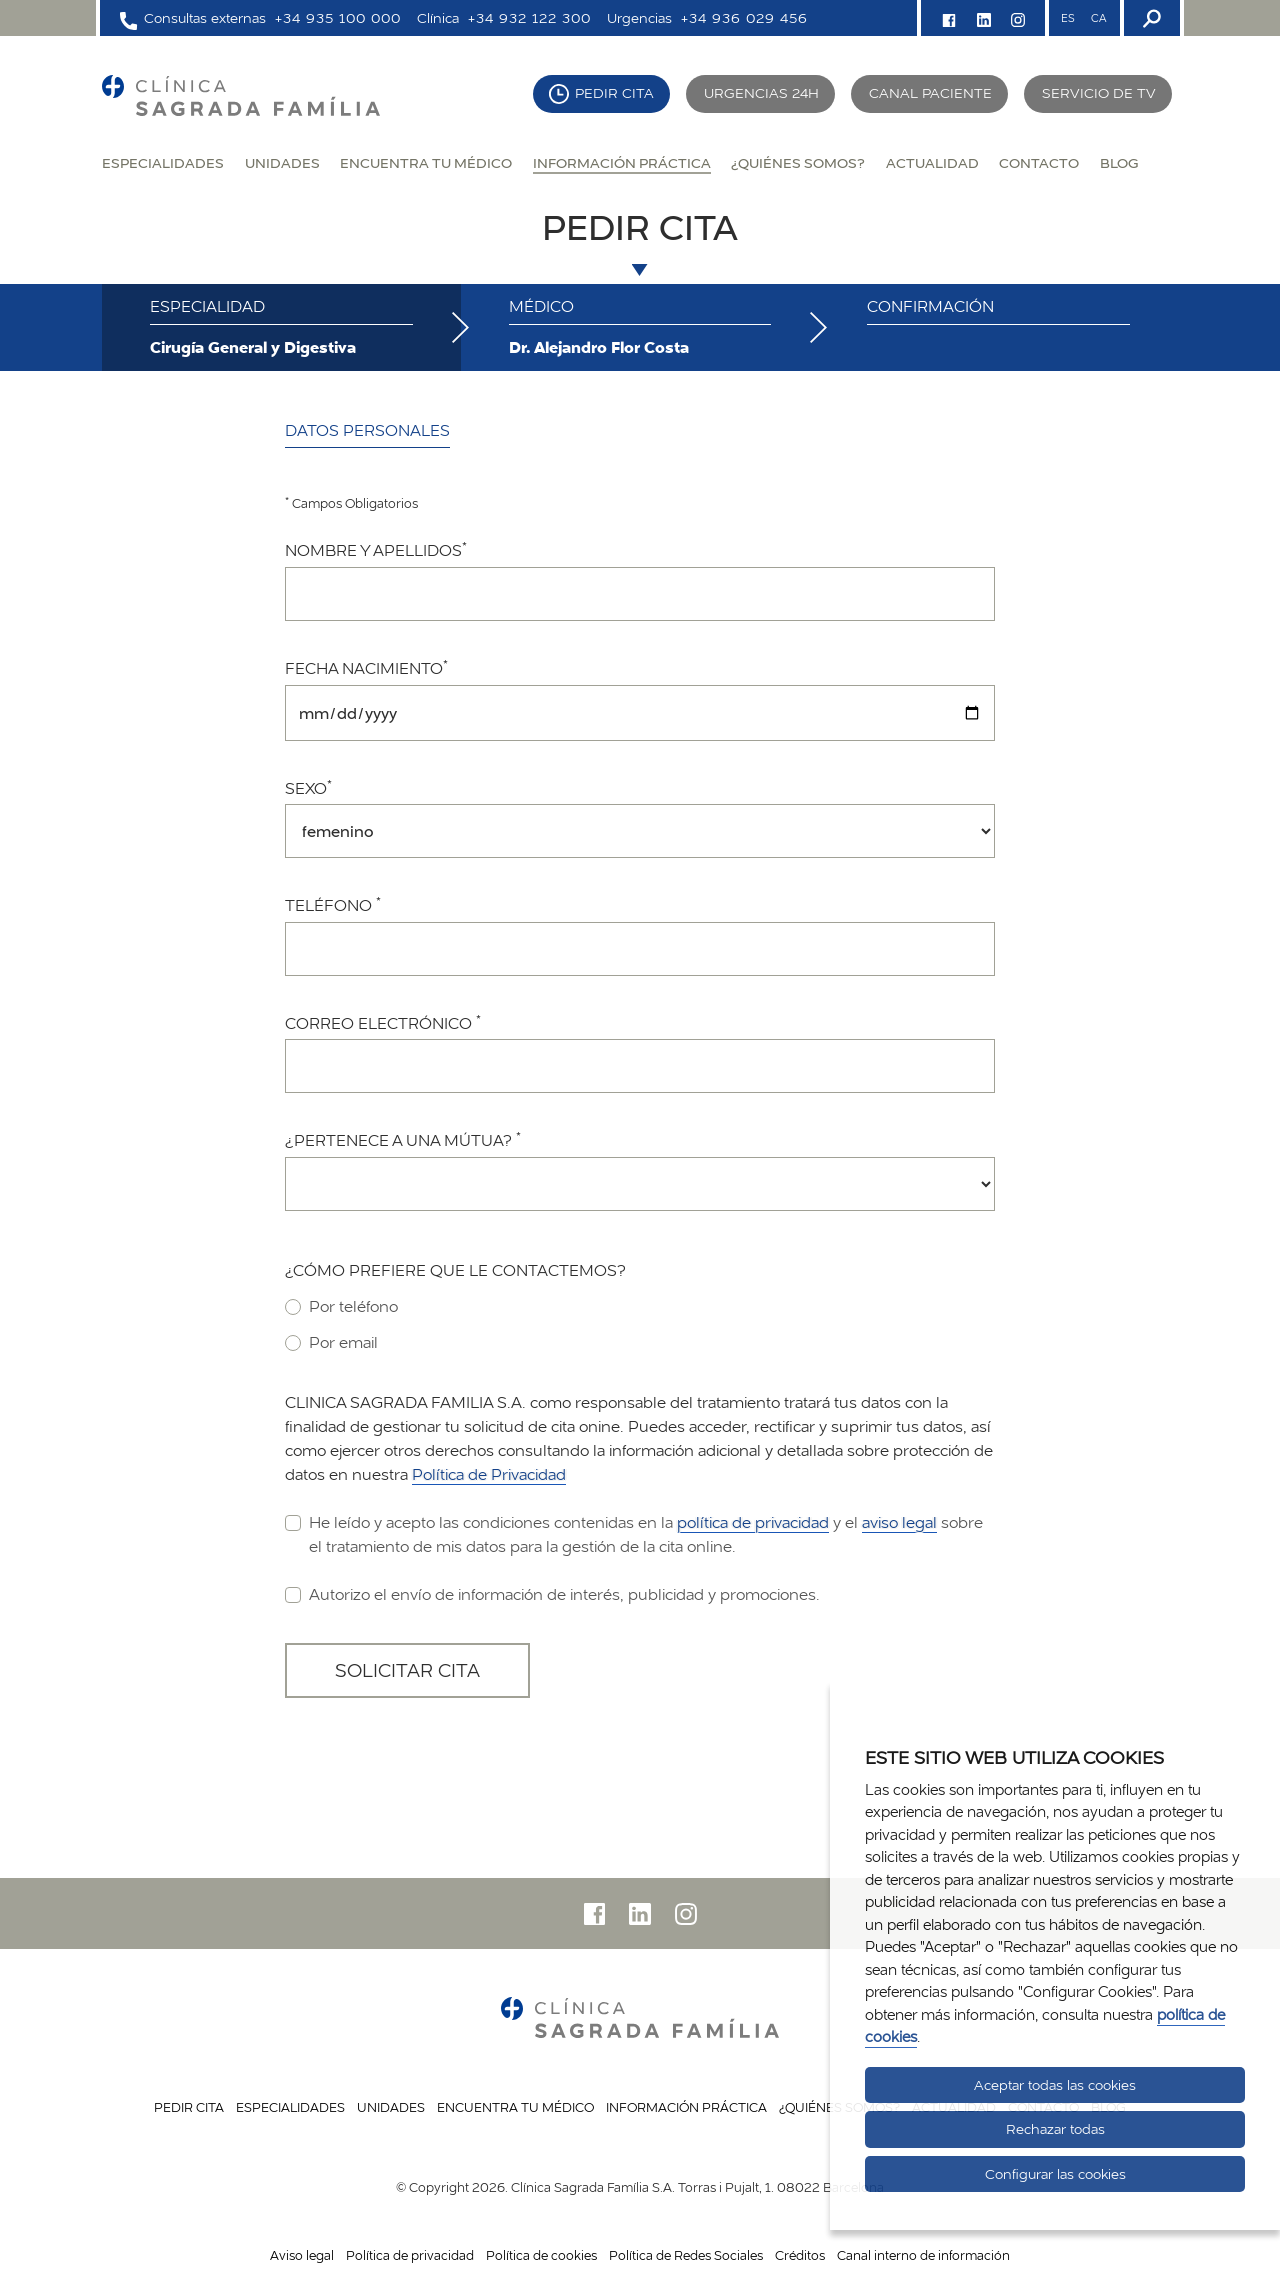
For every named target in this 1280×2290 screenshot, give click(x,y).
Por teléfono (341, 1306)
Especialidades (163, 162)
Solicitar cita (407, 1670)
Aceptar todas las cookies (1055, 2085)
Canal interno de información (923, 2255)
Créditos (800, 2255)
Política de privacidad (410, 2255)
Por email (331, 1342)
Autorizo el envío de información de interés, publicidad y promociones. (552, 1594)
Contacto (1039, 162)
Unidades (282, 162)
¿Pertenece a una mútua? (403, 1140)
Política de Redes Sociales (686, 2255)
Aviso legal (302, 2255)
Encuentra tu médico (426, 162)
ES (1068, 18)
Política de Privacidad (489, 1474)
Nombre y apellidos (376, 550)
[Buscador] (1150, 18)
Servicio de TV (1099, 93)
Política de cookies (541, 2255)
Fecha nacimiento (366, 668)
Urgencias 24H (761, 93)
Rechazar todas (1055, 2129)
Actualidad (932, 162)
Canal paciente (930, 93)
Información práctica (622, 162)
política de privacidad (753, 1522)
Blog (1119, 162)
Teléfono (333, 905)
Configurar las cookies (1055, 2174)
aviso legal (899, 1522)
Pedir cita (614, 93)
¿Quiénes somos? (798, 162)
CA (1098, 18)
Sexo (308, 788)
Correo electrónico (383, 1023)
